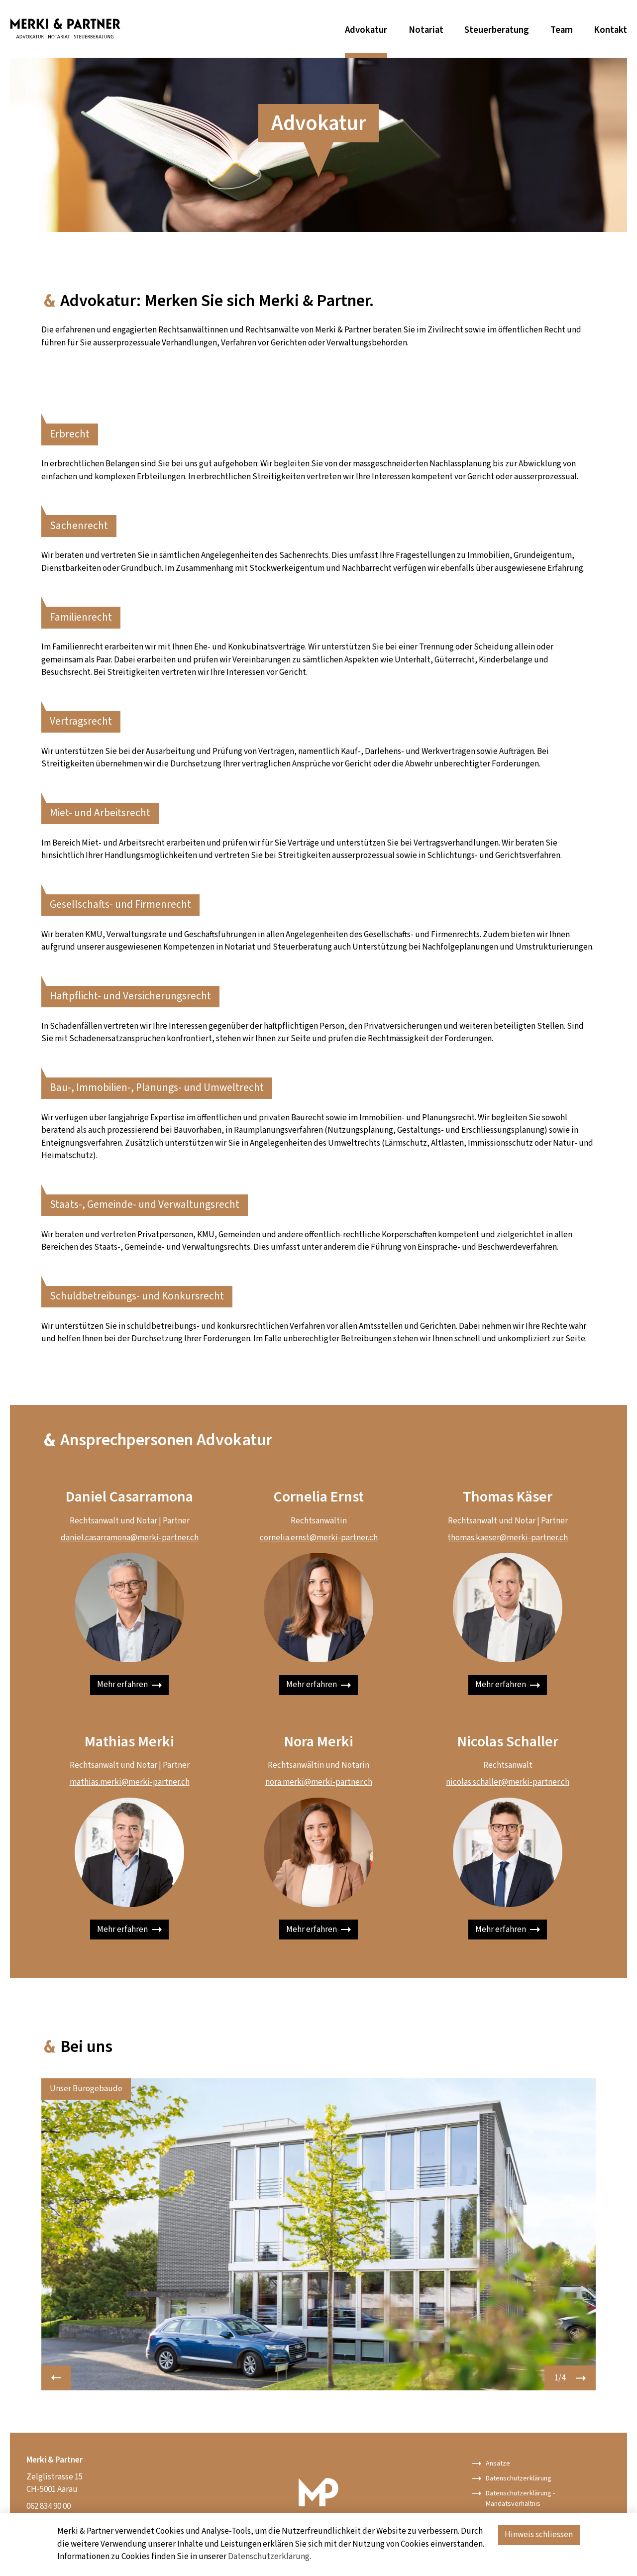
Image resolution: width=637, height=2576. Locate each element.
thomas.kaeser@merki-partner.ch (507, 1538)
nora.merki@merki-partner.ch (318, 1782)
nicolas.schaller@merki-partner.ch (507, 1782)
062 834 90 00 (48, 2506)
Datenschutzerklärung (269, 2557)
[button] (56, 2377)
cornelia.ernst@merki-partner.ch (319, 1538)
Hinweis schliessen (539, 2535)
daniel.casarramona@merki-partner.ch (130, 1538)
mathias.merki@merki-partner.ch (130, 1782)
